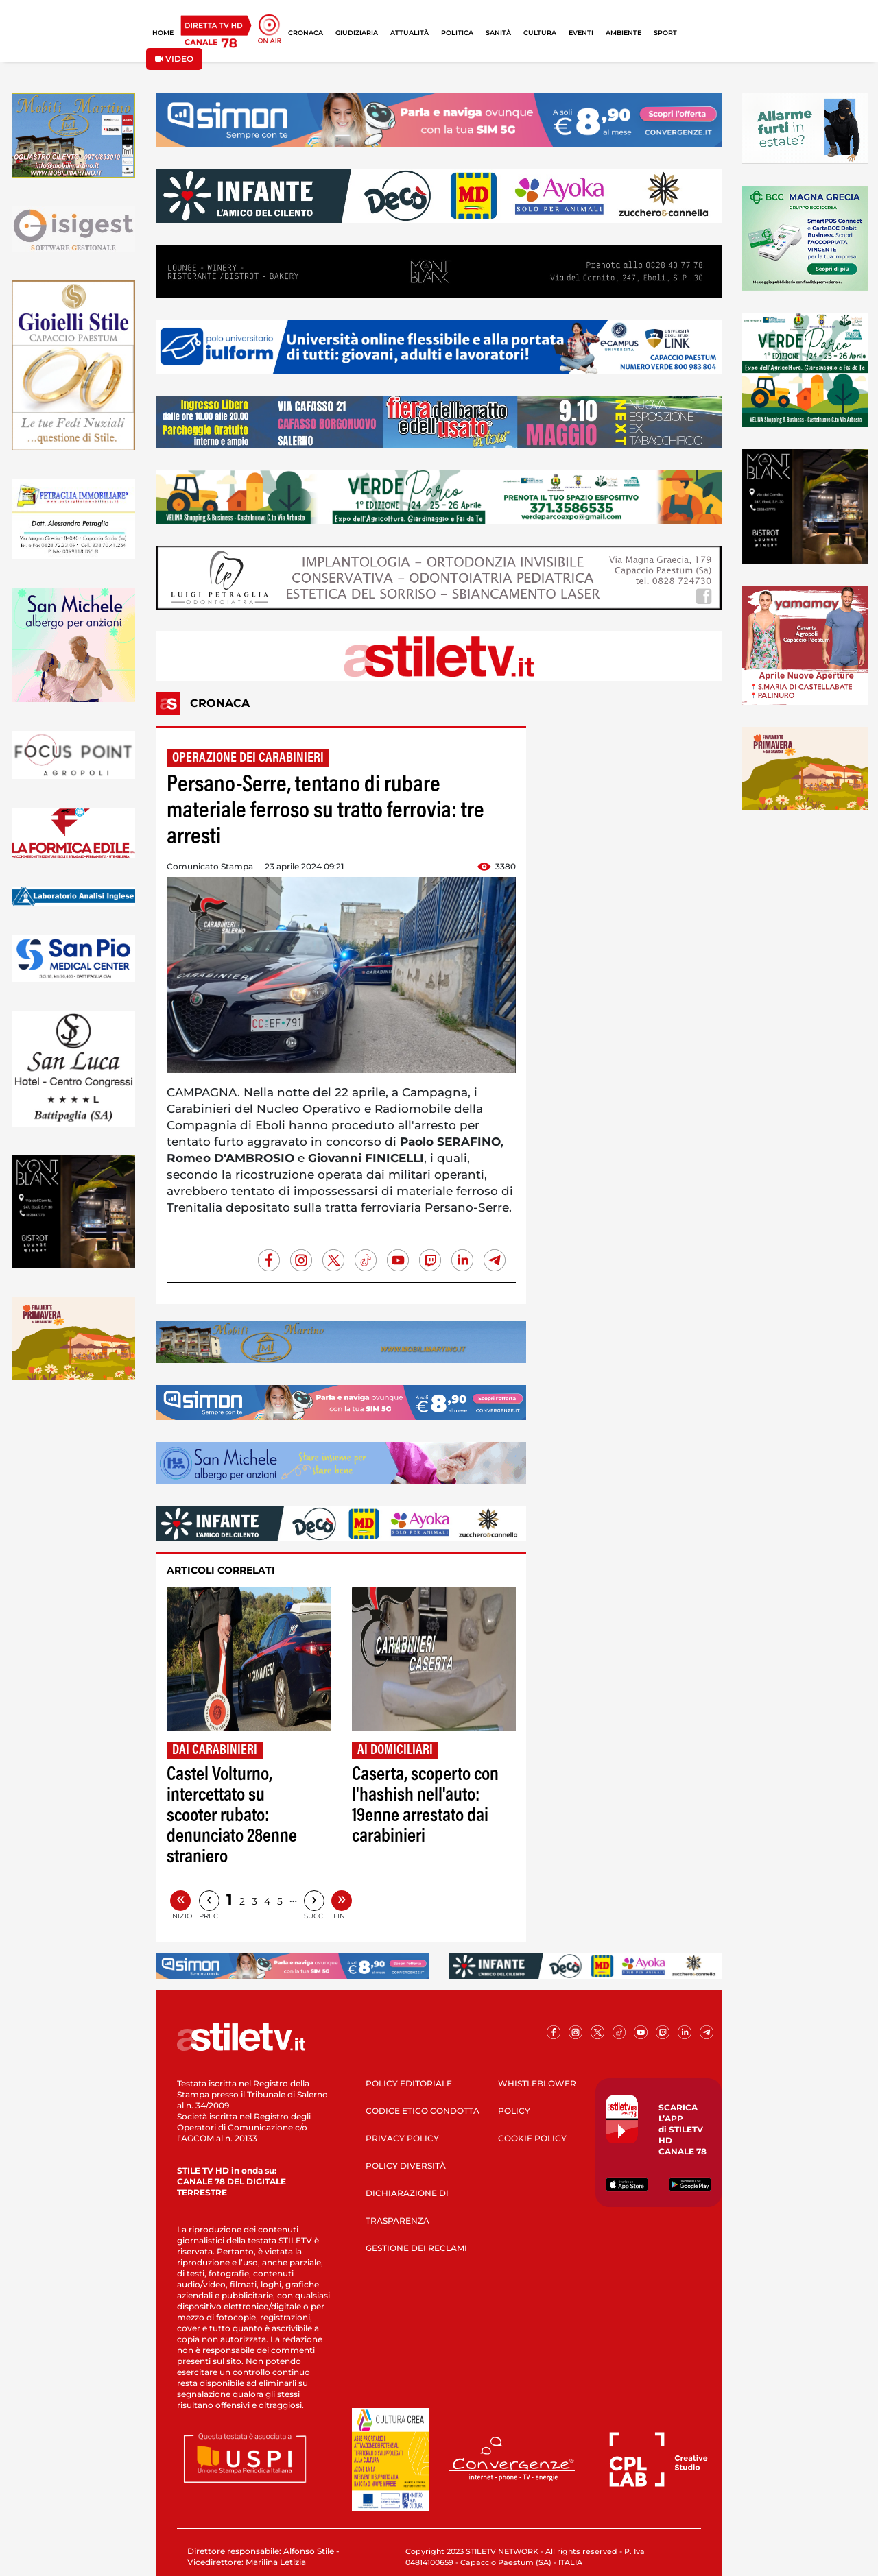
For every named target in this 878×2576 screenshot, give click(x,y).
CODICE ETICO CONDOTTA (422, 2111)
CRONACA (305, 32)
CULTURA (539, 32)
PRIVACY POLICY (402, 2138)
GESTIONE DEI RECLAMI (416, 2248)
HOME (163, 32)
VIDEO (174, 58)
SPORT (665, 32)
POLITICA (457, 32)
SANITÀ (498, 32)
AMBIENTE (623, 32)
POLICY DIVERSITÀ (406, 2165)
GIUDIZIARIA (356, 32)
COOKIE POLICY (532, 2138)
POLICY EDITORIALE (409, 2083)
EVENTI (581, 32)
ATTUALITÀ (409, 32)
